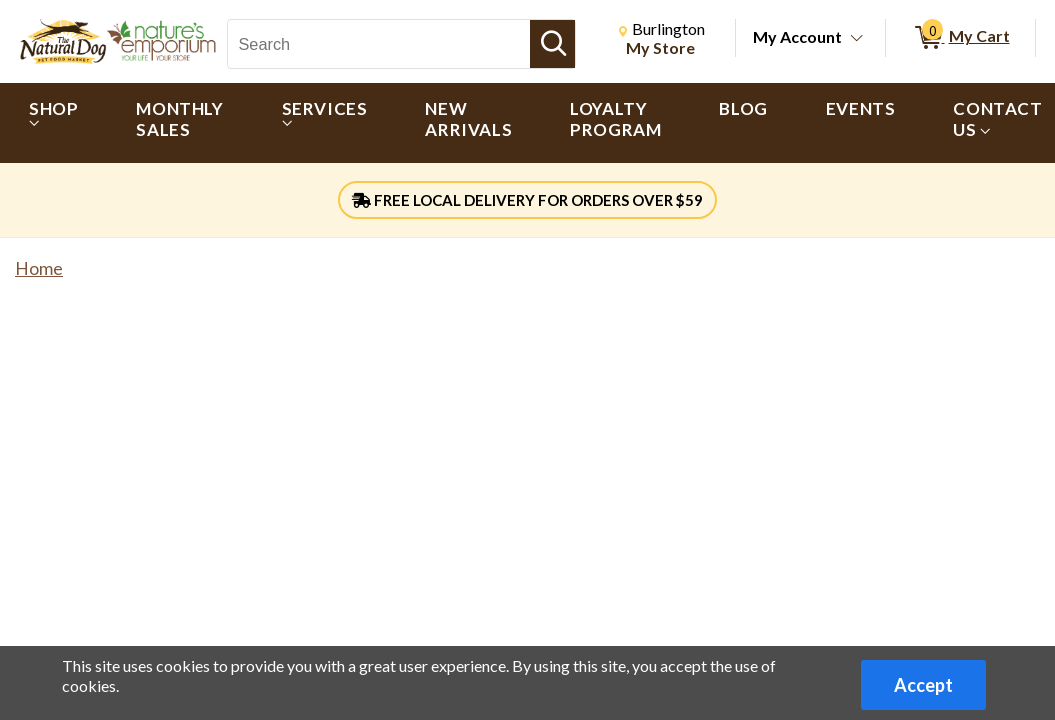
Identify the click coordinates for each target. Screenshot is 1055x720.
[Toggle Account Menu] (857, 39)
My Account (797, 36)
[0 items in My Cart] (960, 38)
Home (39, 268)
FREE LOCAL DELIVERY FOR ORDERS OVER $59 (527, 200)
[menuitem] (53, 123)
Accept (923, 685)
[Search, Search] (379, 44)
